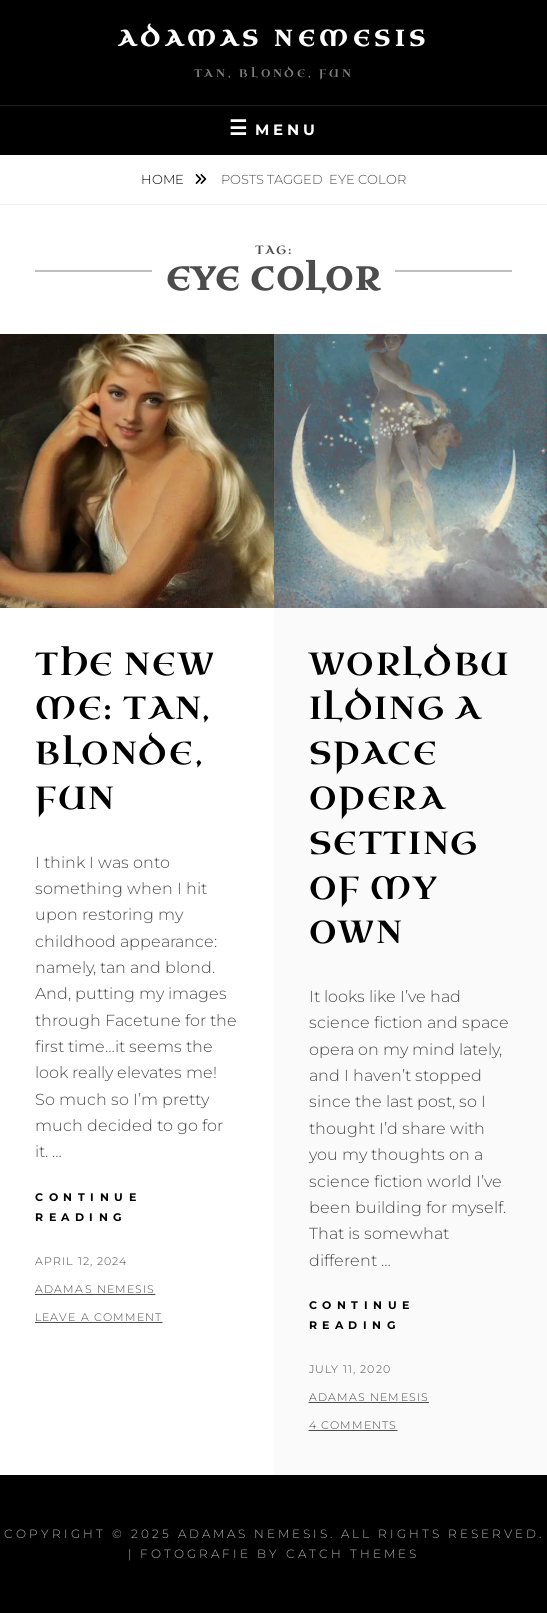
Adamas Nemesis (274, 38)
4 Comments (353, 1425)
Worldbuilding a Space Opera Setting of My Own (410, 799)
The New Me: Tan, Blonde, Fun (125, 731)
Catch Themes (352, 1553)
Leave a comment (99, 1317)
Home (164, 179)
